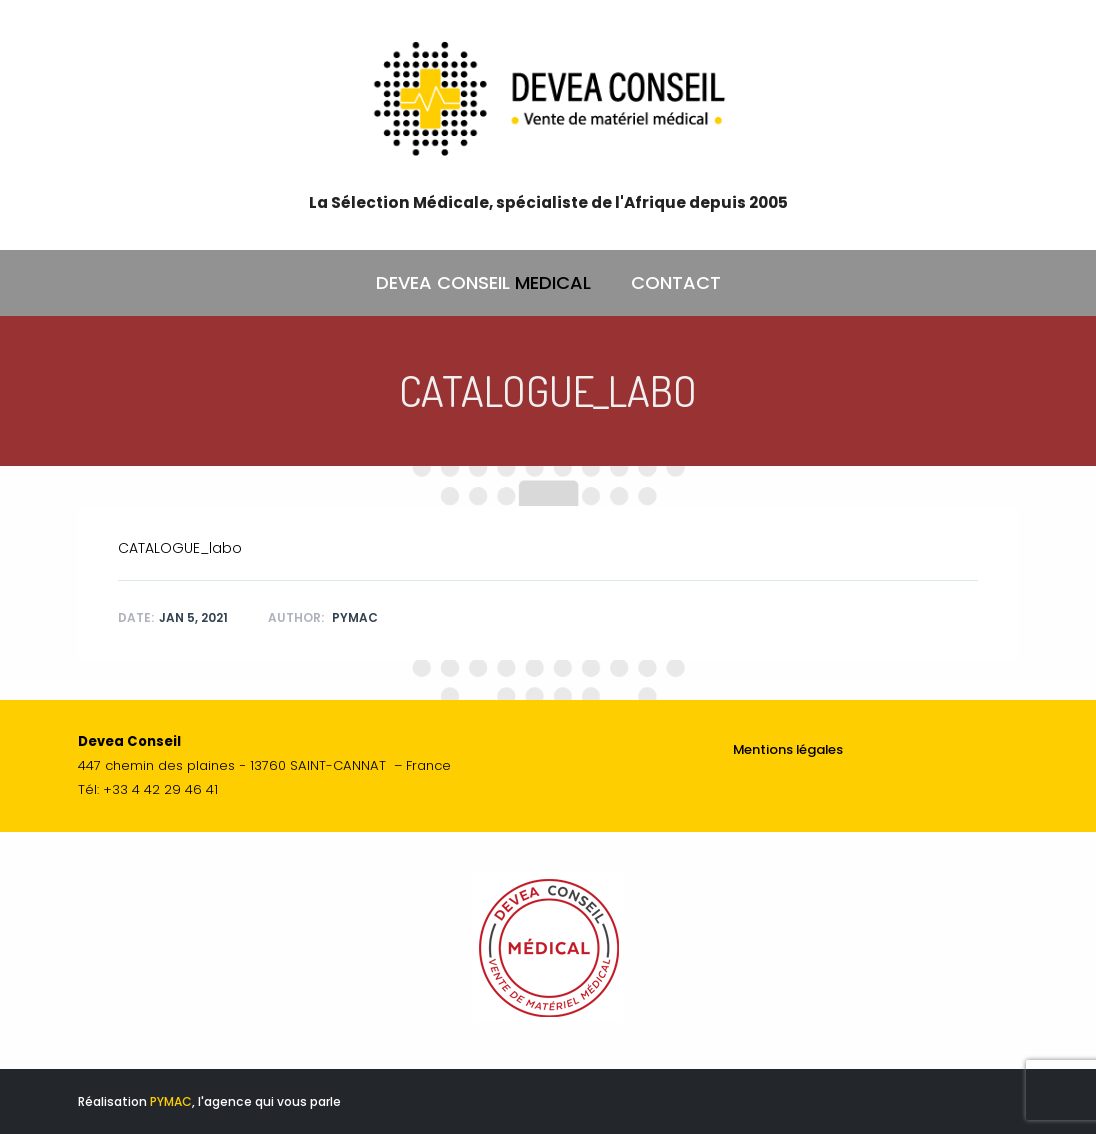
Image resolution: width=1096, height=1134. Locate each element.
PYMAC (171, 1101)
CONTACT (676, 282)
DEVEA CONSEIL (483, 283)
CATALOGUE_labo (180, 548)
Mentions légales (788, 749)
